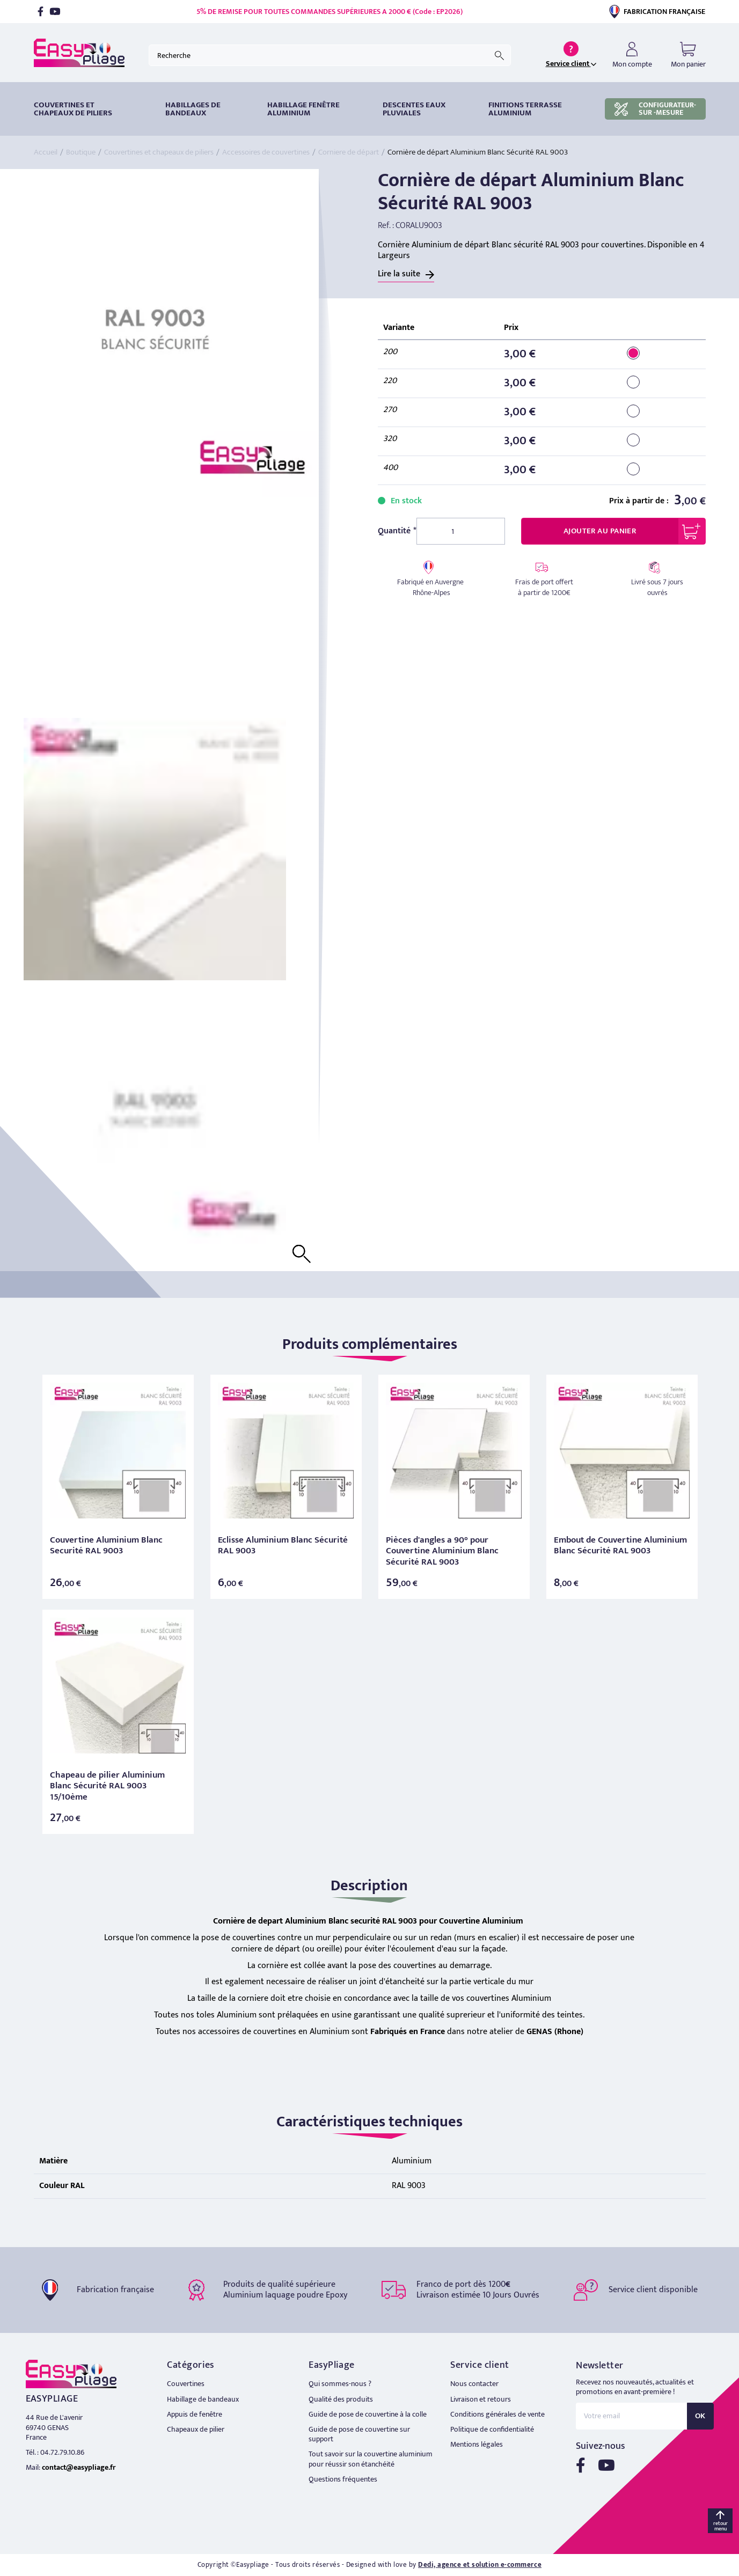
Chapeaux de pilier (195, 2429)
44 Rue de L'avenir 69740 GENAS (54, 2422)
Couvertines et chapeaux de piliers (73, 109)
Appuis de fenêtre (194, 2414)
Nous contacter (474, 2383)
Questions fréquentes (343, 2479)
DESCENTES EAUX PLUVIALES (414, 109)
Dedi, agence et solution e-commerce (480, 2565)
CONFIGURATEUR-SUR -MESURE (655, 109)
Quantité (394, 531)
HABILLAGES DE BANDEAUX (193, 109)
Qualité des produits (341, 2399)
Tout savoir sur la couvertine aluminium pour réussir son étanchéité (371, 2459)
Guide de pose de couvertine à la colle (368, 2414)
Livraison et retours (480, 2399)
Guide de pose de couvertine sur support (359, 2434)
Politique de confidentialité (492, 2429)
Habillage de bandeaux (203, 2399)
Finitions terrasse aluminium (525, 109)
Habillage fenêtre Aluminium (303, 109)
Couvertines (185, 2383)
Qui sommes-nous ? (340, 2383)
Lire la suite (399, 274)
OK (700, 2416)
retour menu (720, 2526)
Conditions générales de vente (497, 2414)
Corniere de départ (348, 152)
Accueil (45, 152)
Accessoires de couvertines (266, 152)
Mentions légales (476, 2444)
